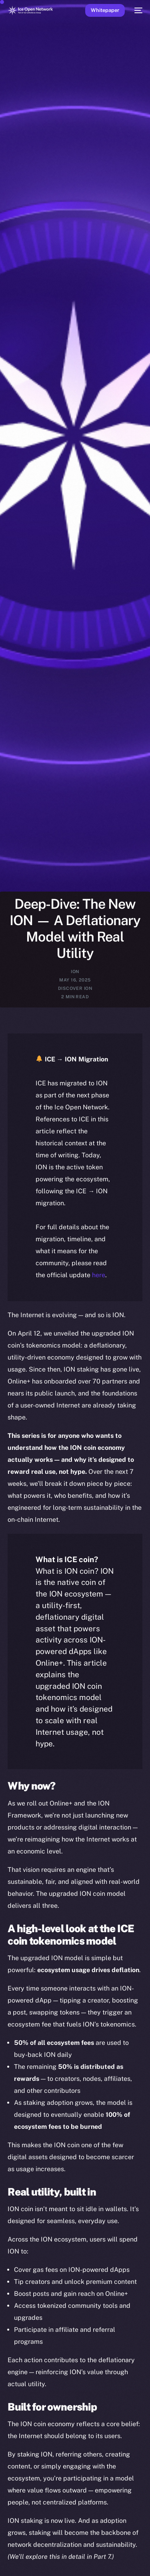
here (98, 1275)
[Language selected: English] (67, 2560)
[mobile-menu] (137, 10)
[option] (4, 2551)
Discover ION (75, 988)
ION (75, 971)
